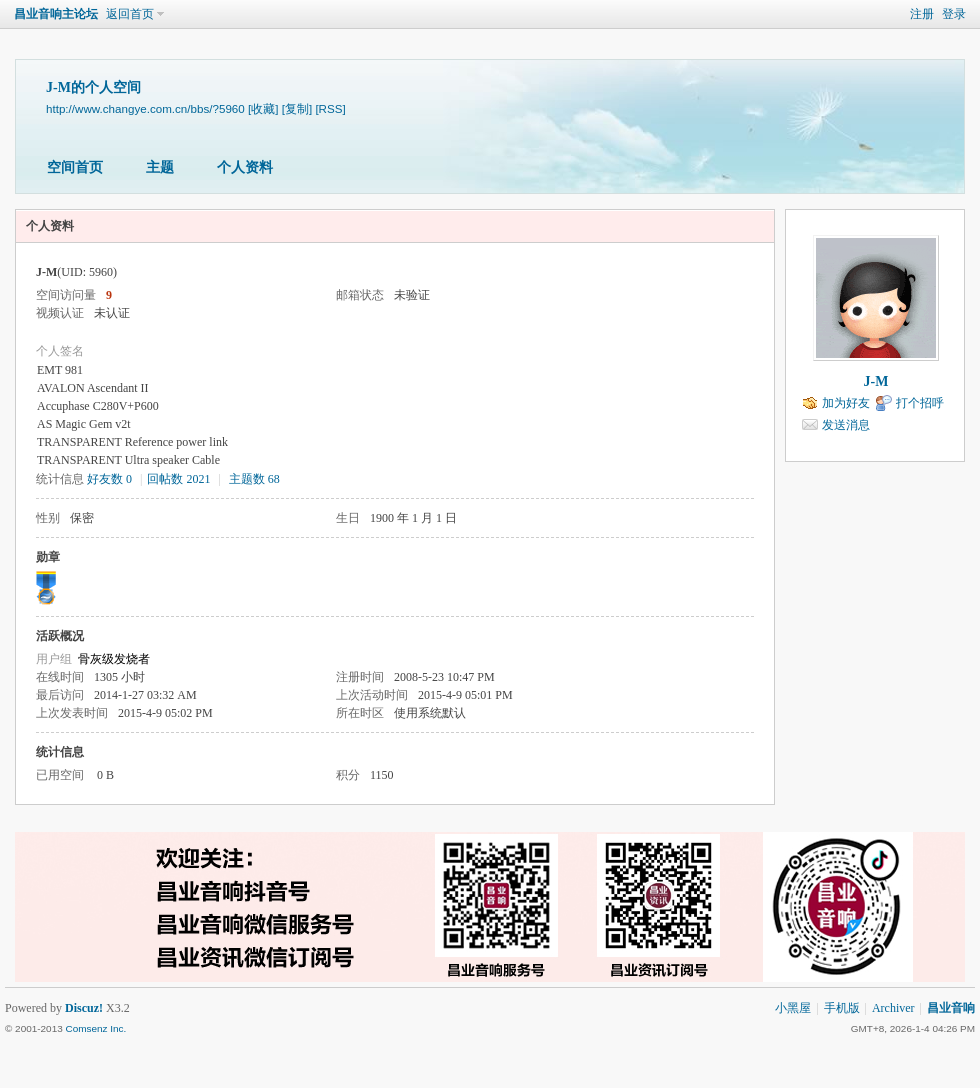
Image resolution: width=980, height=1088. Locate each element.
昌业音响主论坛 (56, 14)
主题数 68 (254, 479)
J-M (876, 381)
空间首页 (75, 167)
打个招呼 (920, 403)
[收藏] (263, 108)
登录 (954, 14)
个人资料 (245, 167)
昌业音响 (951, 1008)
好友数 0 (109, 479)
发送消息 (846, 425)
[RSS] (330, 108)
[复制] (297, 108)
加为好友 (846, 403)
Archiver (893, 1008)
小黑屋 (793, 1008)
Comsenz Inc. (95, 1028)
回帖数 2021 (178, 479)
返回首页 (130, 14)
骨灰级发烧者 (114, 659)
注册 (922, 14)
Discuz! (84, 1008)
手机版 (842, 1008)
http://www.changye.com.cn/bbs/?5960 (145, 108)
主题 (160, 167)
